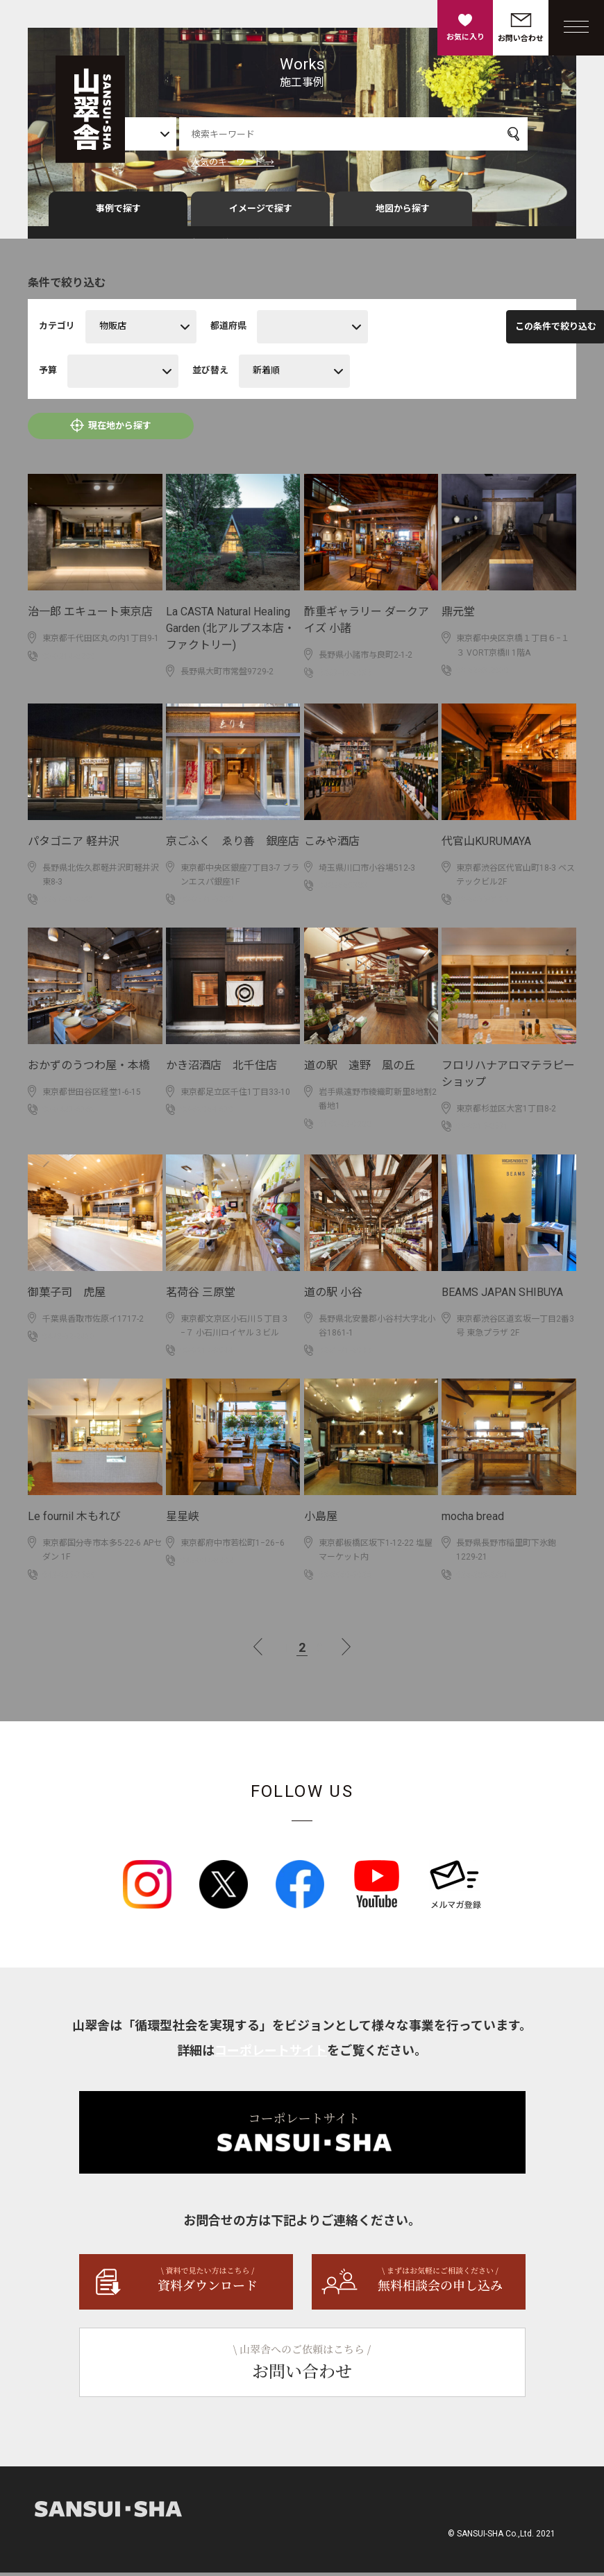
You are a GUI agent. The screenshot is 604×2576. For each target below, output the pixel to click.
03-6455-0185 (482, 903)
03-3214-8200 (68, 660)
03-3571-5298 (207, 903)
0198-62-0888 (345, 1128)
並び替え (210, 374)
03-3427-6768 (68, 1113)
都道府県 (228, 330)
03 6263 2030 (482, 674)
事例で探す (118, 212)
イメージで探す (260, 212)
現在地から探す (119, 430)
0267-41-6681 (68, 903)
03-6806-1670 (207, 1113)
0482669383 (343, 889)
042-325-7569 (68, 1578)
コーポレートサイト (271, 2054)
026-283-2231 (482, 1578)
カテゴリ (57, 330)
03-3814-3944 (207, 1354)
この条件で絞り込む (485, 330)
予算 (48, 374)
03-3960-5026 (345, 1578)
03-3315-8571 (482, 1130)
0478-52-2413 (68, 1340)
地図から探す (403, 212)
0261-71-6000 (345, 1354)
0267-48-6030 (345, 677)
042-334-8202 (207, 1564)
